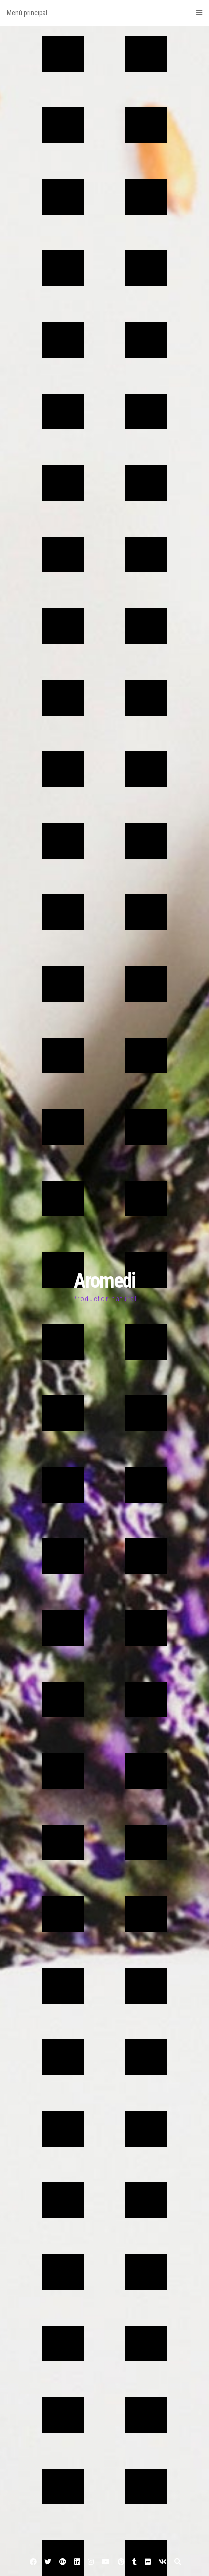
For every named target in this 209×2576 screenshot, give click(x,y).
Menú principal (104, 13)
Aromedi (104, 1280)
